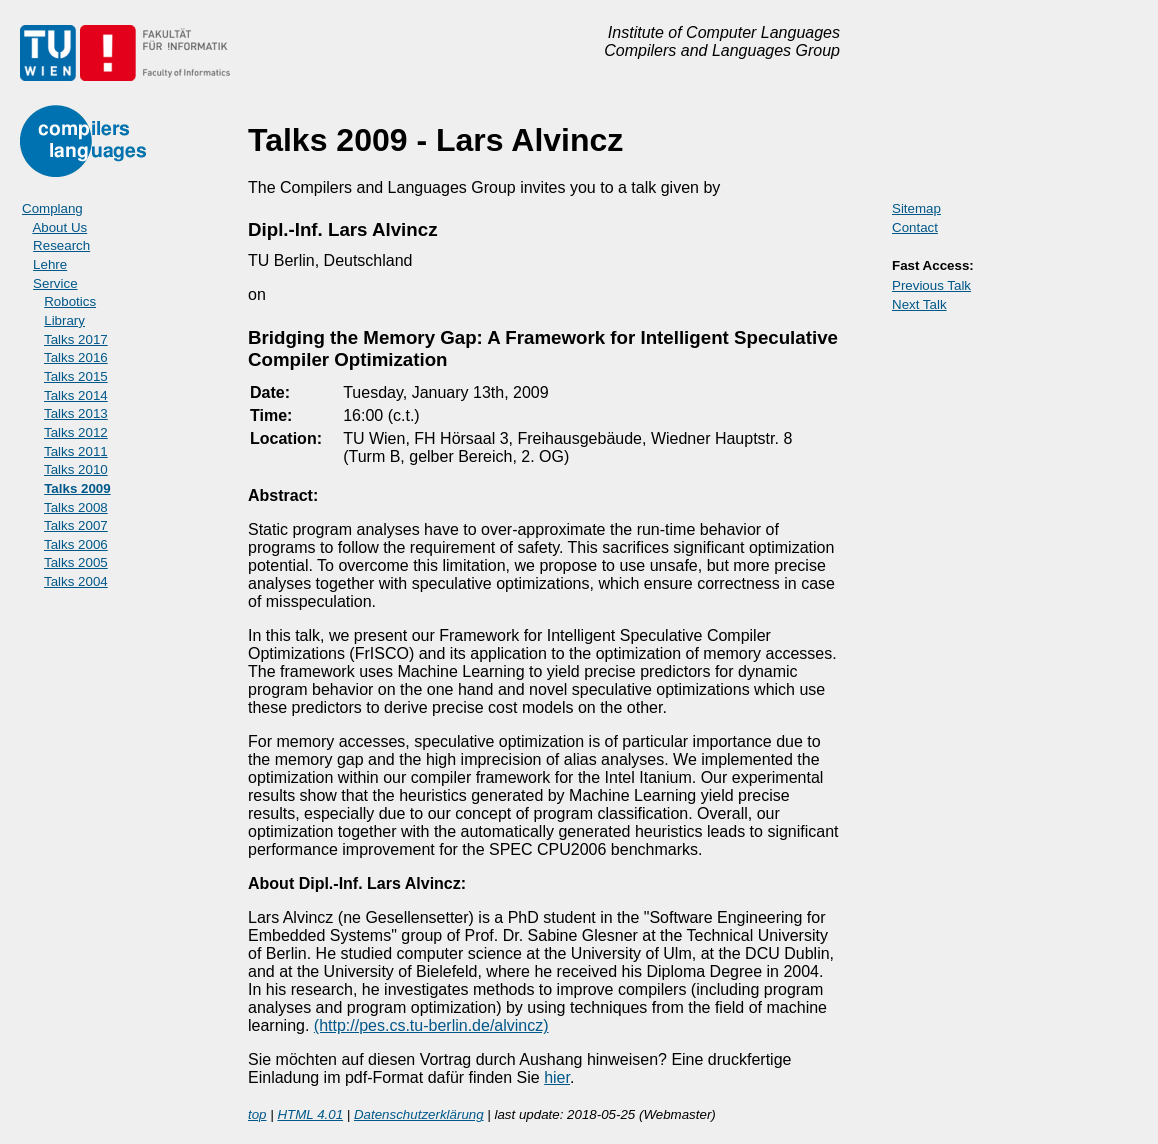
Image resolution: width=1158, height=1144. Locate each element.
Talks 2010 (76, 469)
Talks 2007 (76, 525)
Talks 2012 (76, 432)
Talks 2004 (76, 581)
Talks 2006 (76, 544)
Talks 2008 (76, 507)
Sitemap (916, 208)
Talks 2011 (76, 451)
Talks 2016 (76, 357)
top (257, 1114)
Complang (52, 208)
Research (61, 245)
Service (55, 283)
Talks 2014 (76, 395)
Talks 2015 (76, 376)
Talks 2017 (76, 339)
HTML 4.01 (310, 1114)
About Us (59, 227)
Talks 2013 (76, 413)
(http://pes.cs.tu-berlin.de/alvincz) (431, 1025)
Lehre (50, 264)
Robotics (70, 301)
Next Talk (919, 304)
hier (557, 1077)
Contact (915, 227)
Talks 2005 (76, 562)
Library (64, 320)
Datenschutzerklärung (419, 1114)
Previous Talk (931, 285)
